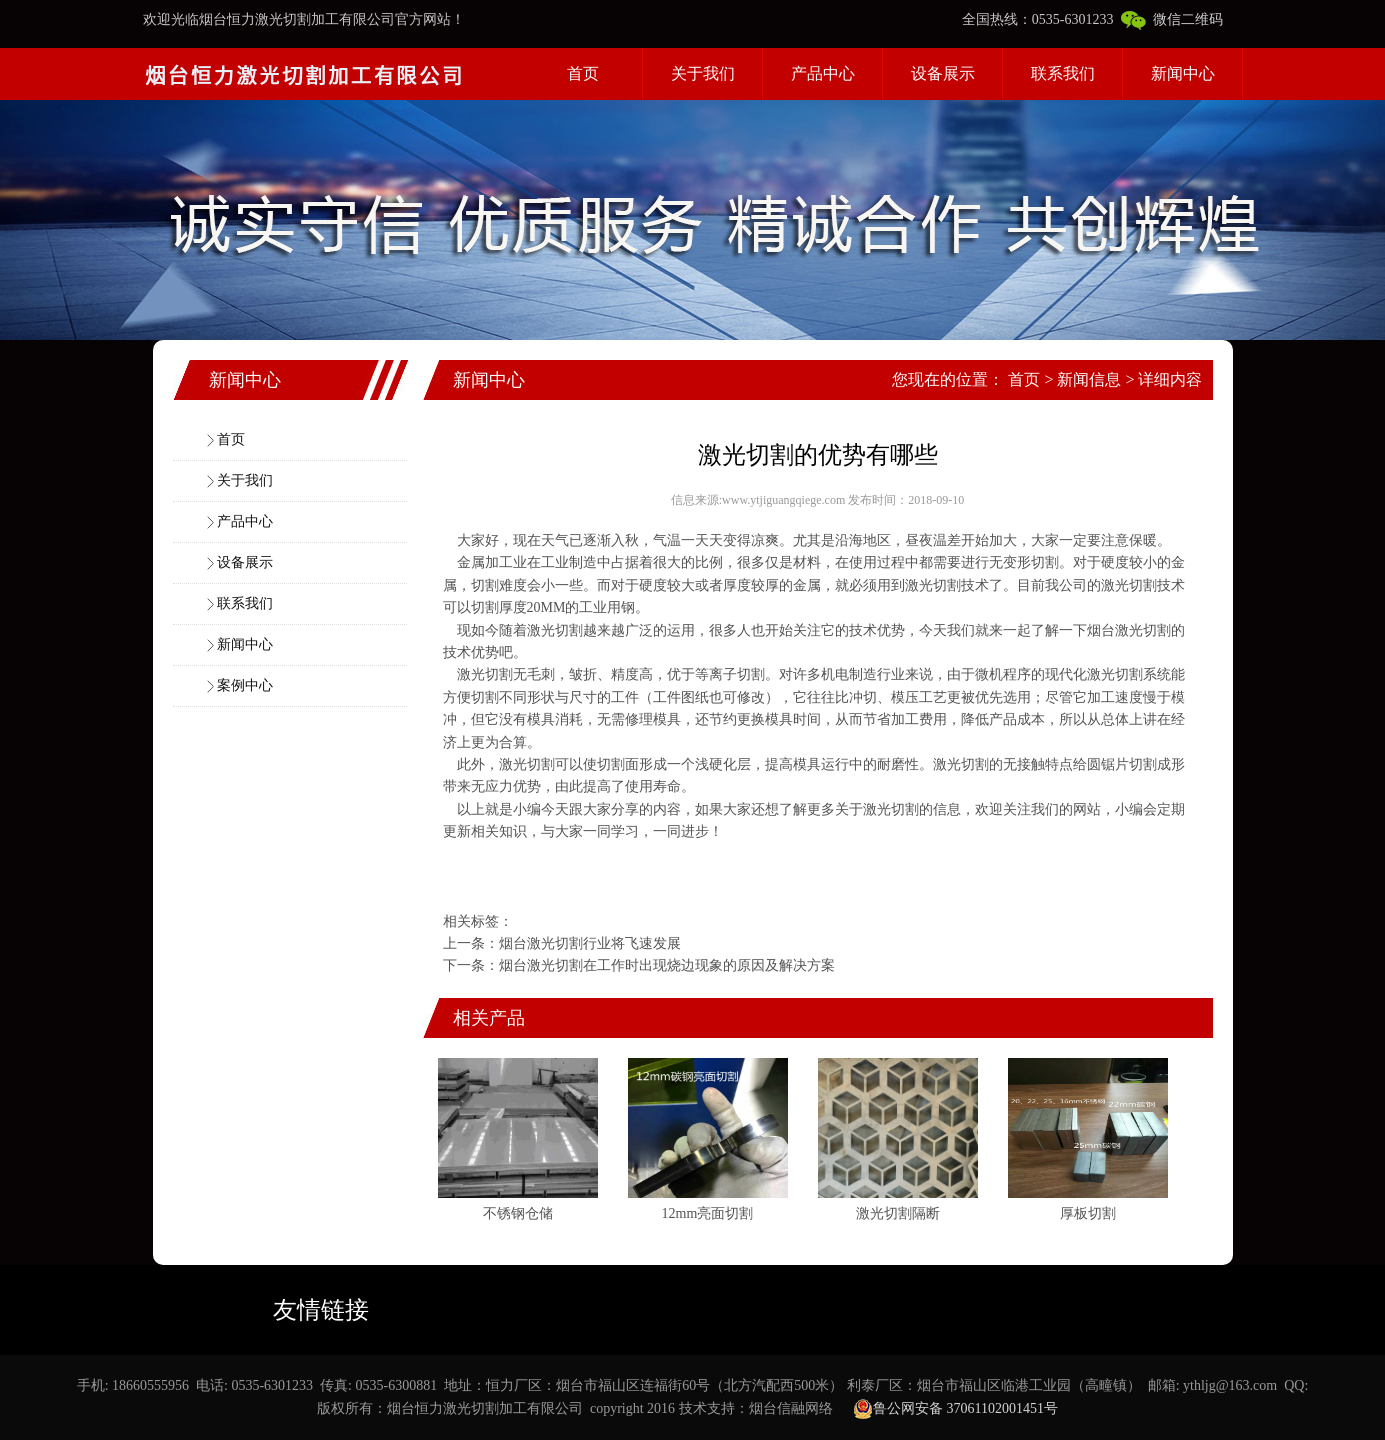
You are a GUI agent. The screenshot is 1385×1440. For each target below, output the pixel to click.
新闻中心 (1183, 73)
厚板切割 (1088, 1213)
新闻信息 (1089, 379)
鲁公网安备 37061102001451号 (955, 1409)
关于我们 (703, 73)
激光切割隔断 (898, 1213)
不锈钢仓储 (518, 1213)
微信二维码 (1172, 19)
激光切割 (933, 585)
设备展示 (943, 73)
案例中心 (245, 685)
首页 (583, 73)
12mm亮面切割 (708, 1213)
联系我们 (1063, 73)
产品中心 (823, 73)
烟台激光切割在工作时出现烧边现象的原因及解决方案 (667, 965)
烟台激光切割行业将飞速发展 (590, 943)
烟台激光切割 (1129, 630)
